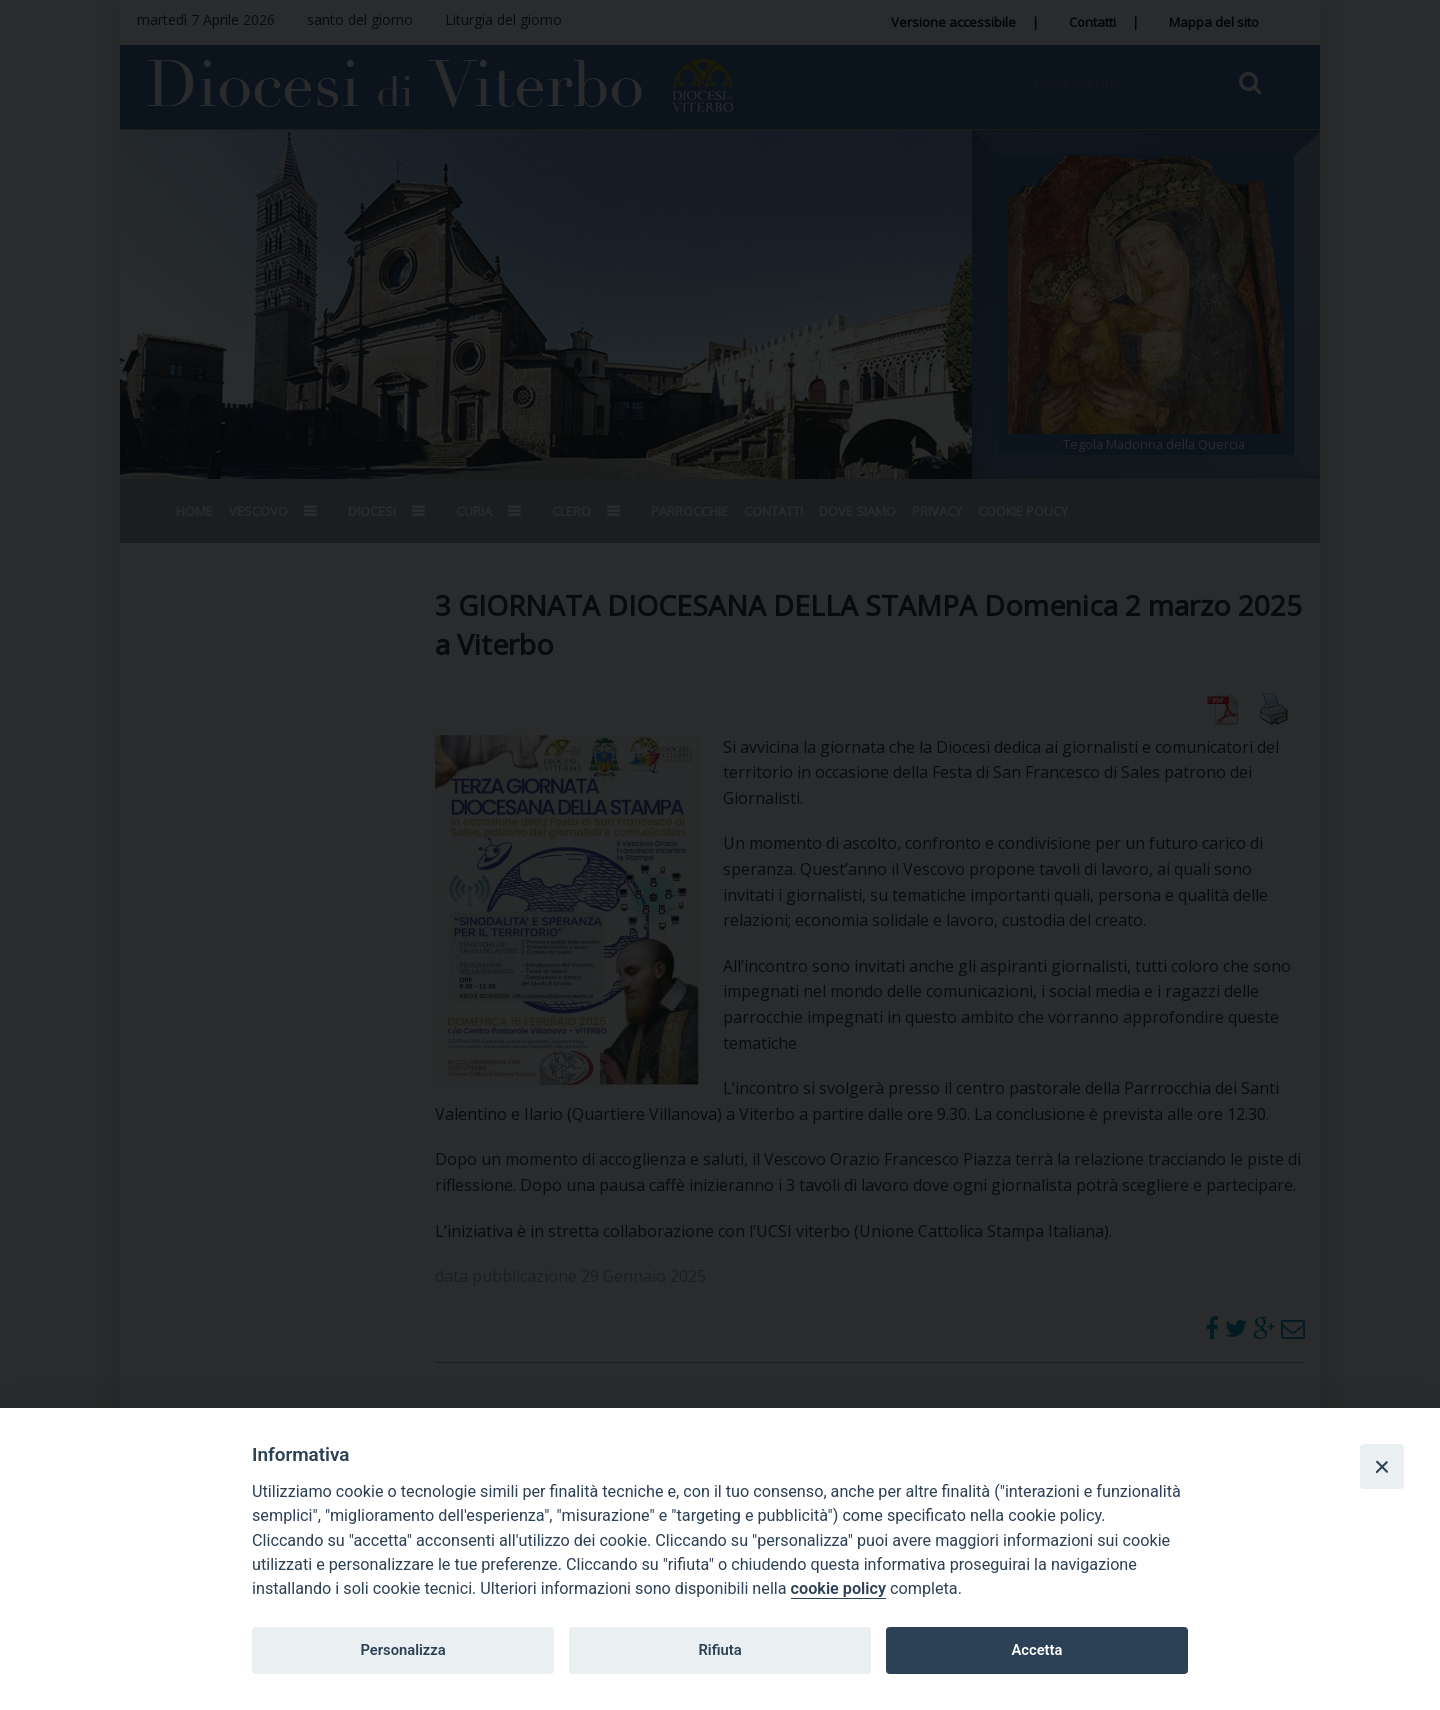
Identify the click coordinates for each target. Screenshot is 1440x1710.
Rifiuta (719, 1650)
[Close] (1382, 1466)
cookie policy (838, 1588)
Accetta (1036, 1650)
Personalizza (402, 1650)
